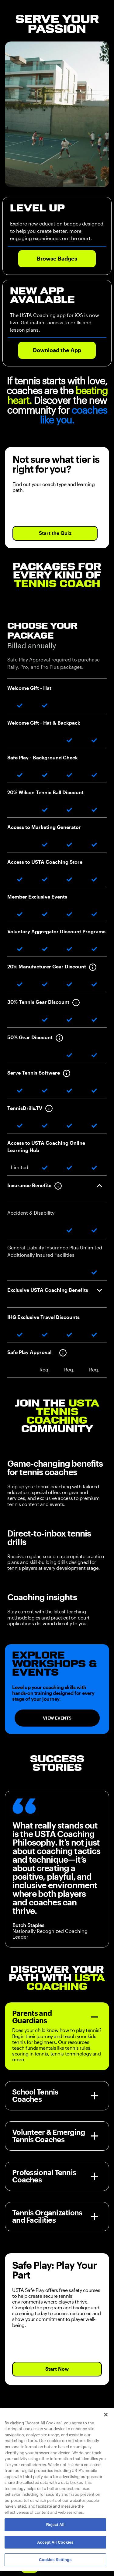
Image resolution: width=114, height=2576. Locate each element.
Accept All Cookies (55, 2542)
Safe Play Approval (28, 659)
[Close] (105, 2414)
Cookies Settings (55, 2559)
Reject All (55, 2524)
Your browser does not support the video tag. (57, 114)
